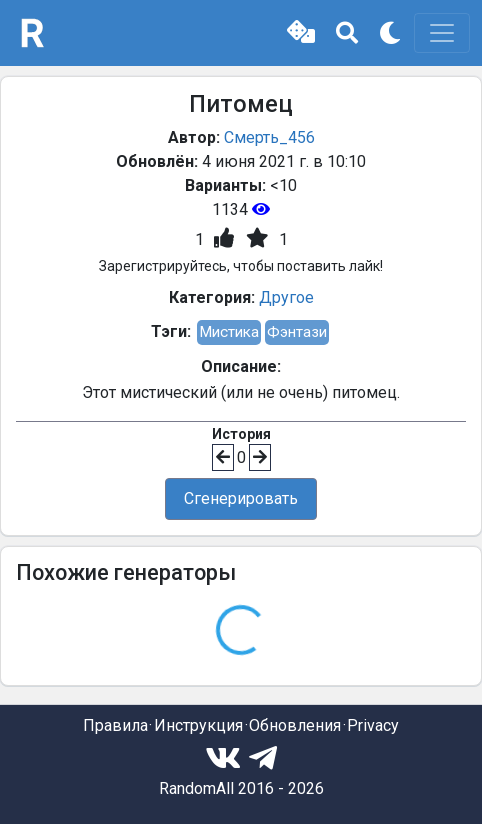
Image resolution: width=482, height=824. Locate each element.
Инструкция (198, 725)
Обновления (295, 725)
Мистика (229, 332)
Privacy (373, 725)
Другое (286, 297)
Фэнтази (297, 332)
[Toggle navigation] (442, 33)
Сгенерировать (241, 498)
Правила (115, 725)
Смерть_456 (269, 137)
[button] (301, 33)
